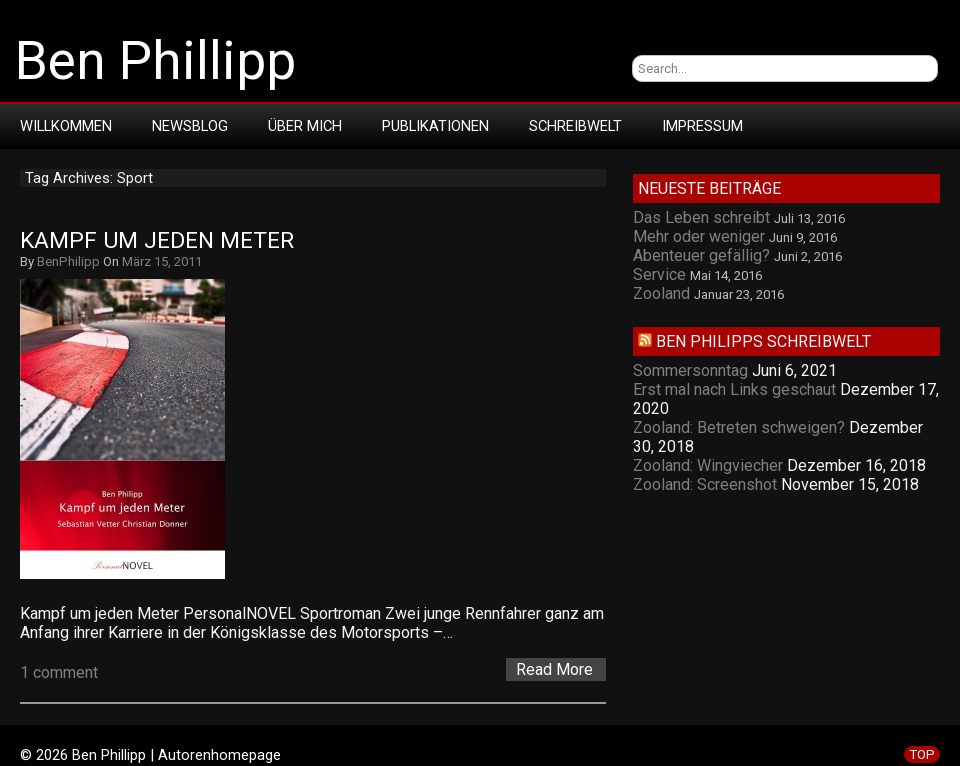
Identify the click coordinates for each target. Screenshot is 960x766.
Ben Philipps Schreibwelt (763, 341)
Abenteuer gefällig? (701, 255)
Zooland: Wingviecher (708, 465)
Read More (554, 669)
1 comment (59, 672)
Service (659, 274)
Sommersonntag (690, 370)
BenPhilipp (68, 261)
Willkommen (66, 126)
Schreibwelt (575, 126)
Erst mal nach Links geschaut (734, 389)
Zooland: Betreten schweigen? (739, 427)
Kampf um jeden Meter (157, 240)
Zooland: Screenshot (705, 484)
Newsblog (190, 126)
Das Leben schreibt (701, 217)
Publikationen (435, 126)
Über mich (305, 126)
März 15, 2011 (162, 261)
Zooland (661, 293)
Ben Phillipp (155, 61)
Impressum (702, 126)
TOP (922, 754)
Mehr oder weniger (699, 236)
